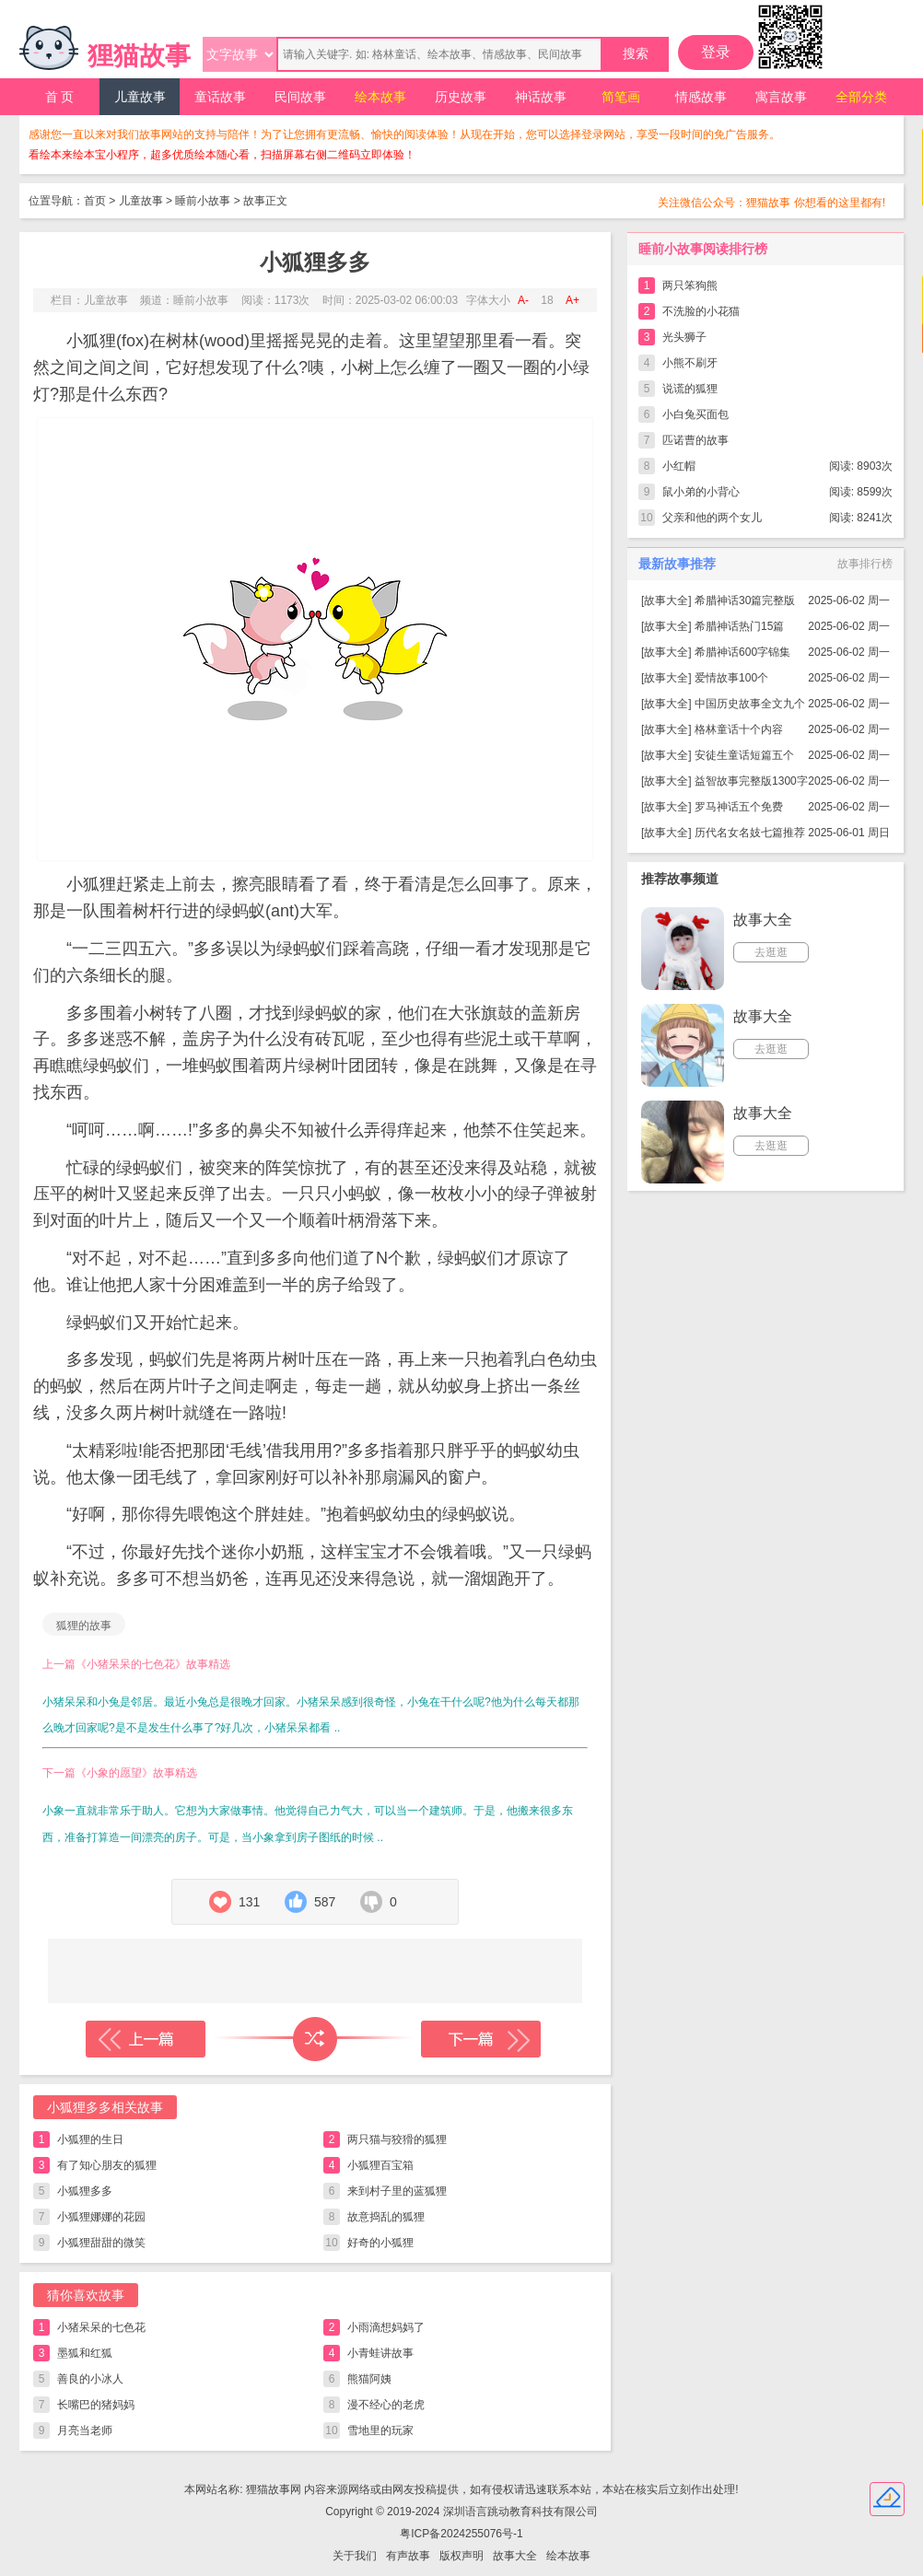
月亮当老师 (84, 2430)
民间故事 (300, 96)
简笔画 (621, 96)
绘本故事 (380, 96)
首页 (95, 200)
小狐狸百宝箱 (380, 2165)
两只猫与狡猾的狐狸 (397, 2139)
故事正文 (265, 200)
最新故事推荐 (677, 563)
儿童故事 (140, 96)
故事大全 (666, 600)
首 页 (60, 96)
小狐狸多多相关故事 (105, 2107)
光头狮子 (684, 337)
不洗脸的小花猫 (701, 311)
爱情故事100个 (731, 677)
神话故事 (541, 96)
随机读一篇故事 (315, 2039)
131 (249, 1901)
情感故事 (701, 96)
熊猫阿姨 (369, 2378)
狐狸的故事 (83, 1625)
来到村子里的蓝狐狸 (397, 2191)
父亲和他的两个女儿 (712, 517)
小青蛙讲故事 (380, 2353)
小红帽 (678, 466)
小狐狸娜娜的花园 (101, 2216)
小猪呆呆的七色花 (101, 2327)
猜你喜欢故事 (85, 2295)
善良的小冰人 (90, 2378)
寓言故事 (781, 96)
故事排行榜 (865, 563)
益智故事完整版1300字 (751, 781)
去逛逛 (771, 952)
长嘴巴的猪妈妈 (95, 2404)
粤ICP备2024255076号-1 (461, 2533)
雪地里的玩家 (380, 2430)
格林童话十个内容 (739, 729)
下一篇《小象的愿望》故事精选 (119, 1772)
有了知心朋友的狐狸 (107, 2165)
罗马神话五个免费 (739, 806)
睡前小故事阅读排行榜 (702, 248)
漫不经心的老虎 (386, 2404)
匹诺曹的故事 (695, 440)
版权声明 (461, 2555)
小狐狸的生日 (90, 2139)
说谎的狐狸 (690, 388)
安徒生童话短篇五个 (744, 755)
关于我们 (355, 2555)
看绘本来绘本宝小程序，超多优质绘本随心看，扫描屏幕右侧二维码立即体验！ (222, 154)
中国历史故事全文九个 (750, 703)
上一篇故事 (145, 2039)
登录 (715, 52)
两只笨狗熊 (690, 285)
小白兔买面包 (695, 414)
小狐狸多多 (84, 2191)
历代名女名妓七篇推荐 (750, 832)
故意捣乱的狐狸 (386, 2216)
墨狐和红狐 (84, 2353)
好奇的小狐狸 (380, 2242)
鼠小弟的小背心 (701, 491)
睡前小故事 (202, 200)
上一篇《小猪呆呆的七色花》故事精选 (136, 1664)
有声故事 (408, 2555)
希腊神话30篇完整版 (745, 600)
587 (324, 1901)
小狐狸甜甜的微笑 (101, 2242)
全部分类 (861, 96)
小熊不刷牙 (690, 362)
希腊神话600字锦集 (742, 652)
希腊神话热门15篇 (739, 626)
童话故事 (220, 96)
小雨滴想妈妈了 (386, 2327)
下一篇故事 (481, 2039)
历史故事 (460, 96)
